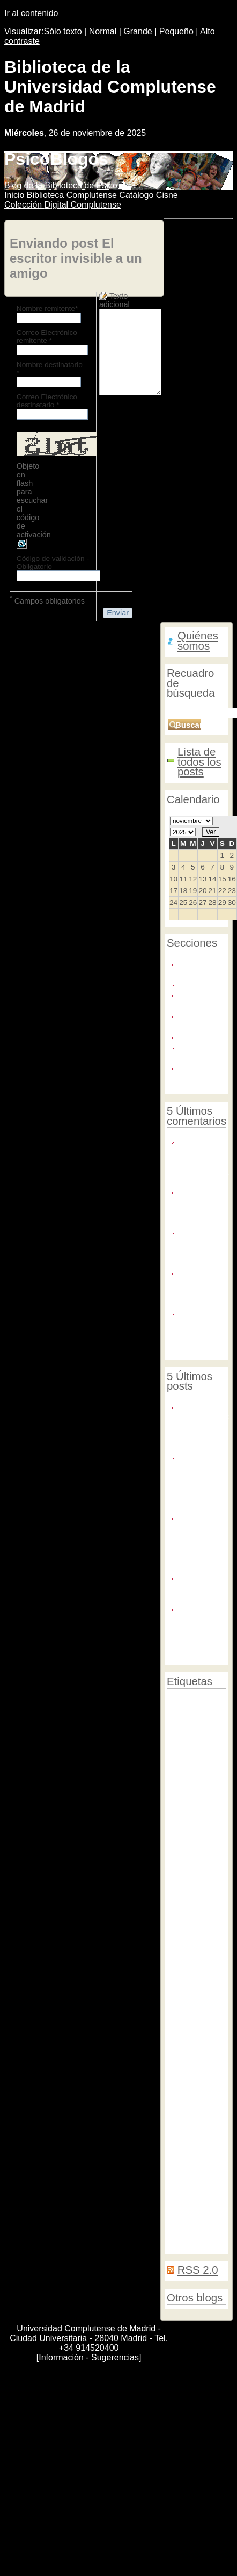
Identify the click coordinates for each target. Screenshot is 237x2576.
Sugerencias (115, 2357)
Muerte (178, 1976)
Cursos (179, 2049)
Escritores (186, 1901)
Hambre (207, 2049)
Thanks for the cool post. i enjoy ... (200, 1205)
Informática (184, 1995)
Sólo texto (63, 31)
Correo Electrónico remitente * (47, 337)
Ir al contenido (31, 13)
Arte (196, 1889)
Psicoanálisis (186, 2169)
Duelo (176, 1928)
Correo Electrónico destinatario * (47, 401)
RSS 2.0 (197, 2270)
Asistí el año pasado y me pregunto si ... (202, 1246)
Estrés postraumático (188, 1941)
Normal (103, 31)
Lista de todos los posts (199, 762)
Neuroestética (189, 1919)
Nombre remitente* (47, 308)
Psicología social (195, 2096)
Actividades (189, 1754)
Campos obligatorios (47, 600)
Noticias (193, 1035)
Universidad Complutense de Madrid (195, 1773)
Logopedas (185, 2216)
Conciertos (183, 2088)
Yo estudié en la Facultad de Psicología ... (202, 1286)
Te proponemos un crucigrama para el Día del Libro (201, 1481)
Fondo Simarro (193, 999)
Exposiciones (202, 983)
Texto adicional (114, 300)
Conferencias (189, 2106)
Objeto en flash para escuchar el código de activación (34, 500)
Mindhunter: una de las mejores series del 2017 (200, 1627)
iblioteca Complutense (72, 195)
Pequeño (176, 31)
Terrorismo (182, 2029)
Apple (176, 1764)
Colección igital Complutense (62, 204)
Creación (188, 2062)
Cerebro (179, 1910)
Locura (186, 2076)
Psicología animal (193, 2021)
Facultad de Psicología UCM (190, 1878)
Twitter (214, 1986)
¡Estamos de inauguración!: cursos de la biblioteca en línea (204, 1425)
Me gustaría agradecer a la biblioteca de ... (200, 1327)
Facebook (181, 1857)
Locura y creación (194, 1020)
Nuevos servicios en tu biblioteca (200, 1586)
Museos (179, 1954)
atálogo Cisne (148, 195)
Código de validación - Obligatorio (53, 562)
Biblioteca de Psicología (202, 968)
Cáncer (204, 2197)
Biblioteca (188, 1966)
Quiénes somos (197, 641)
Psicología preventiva (182, 1740)
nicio (14, 195)
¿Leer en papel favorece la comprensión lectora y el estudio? (202, 1541)
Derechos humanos (195, 2013)
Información (61, 2357)
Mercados (208, 1954)
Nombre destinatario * (50, 369)
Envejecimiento (189, 1849)
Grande (137, 31)
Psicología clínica (193, 1700)
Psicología (184, 2004)
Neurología (203, 1928)
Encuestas (185, 2207)
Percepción (185, 1985)
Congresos (184, 1709)
